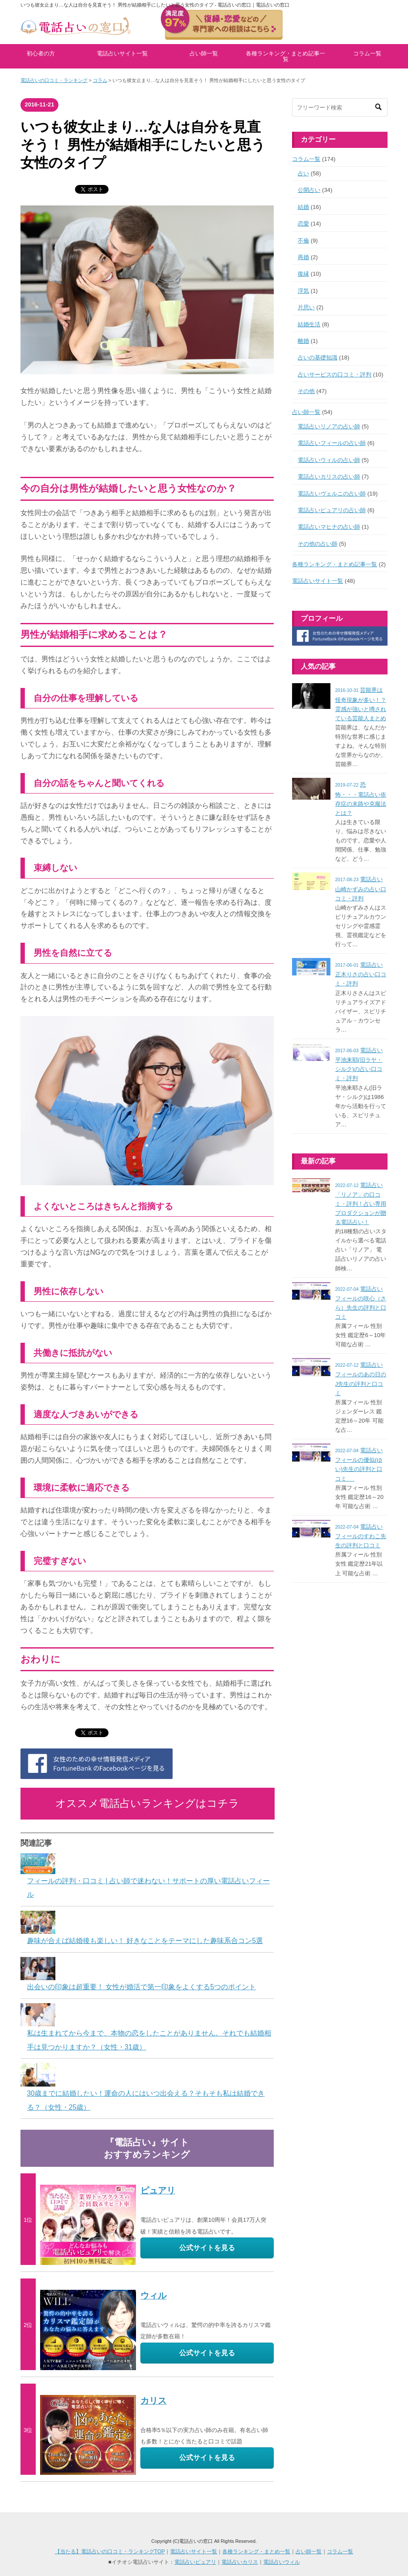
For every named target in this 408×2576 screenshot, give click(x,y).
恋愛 (303, 223)
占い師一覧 (204, 53)
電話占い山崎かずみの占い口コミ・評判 (360, 888)
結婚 (303, 207)
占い (303, 173)
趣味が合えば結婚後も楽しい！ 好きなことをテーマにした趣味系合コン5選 (145, 1940)
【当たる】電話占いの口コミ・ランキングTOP (110, 2552)
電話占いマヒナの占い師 (329, 526)
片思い (306, 307)
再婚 (303, 257)
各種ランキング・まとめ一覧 (256, 2552)
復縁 (303, 273)
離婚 (303, 341)
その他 (306, 391)
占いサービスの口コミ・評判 (334, 374)
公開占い (309, 190)
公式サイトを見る (207, 2247)
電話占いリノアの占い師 (329, 426)
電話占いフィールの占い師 (332, 443)
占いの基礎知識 (317, 357)
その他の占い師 (317, 544)
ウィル (153, 2295)
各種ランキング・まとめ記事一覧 (285, 56)
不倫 (303, 240)
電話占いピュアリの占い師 (332, 510)
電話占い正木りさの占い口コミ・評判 (360, 974)
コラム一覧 (367, 53)
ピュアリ (157, 2190)
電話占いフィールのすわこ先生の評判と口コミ (360, 1536)
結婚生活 (309, 324)
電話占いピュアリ (195, 2562)
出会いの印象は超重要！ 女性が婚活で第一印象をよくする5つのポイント (141, 1987)
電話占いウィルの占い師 (329, 460)
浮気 (303, 290)
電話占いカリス (239, 2562)
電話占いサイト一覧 (122, 53)
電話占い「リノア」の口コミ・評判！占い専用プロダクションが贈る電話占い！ (360, 1203)
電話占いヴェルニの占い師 (332, 493)
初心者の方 (41, 53)
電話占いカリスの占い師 (329, 476)
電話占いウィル (281, 2562)
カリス (153, 2400)
